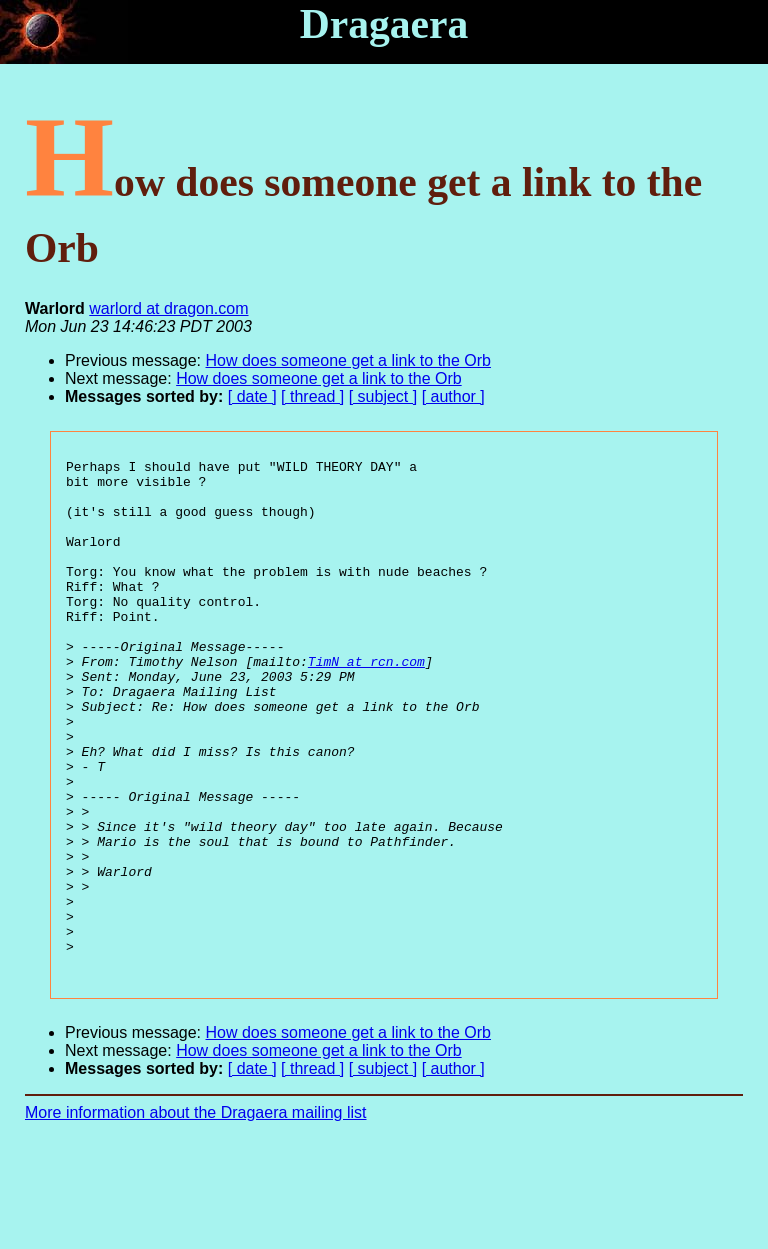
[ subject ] (383, 396)
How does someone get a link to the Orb (349, 360)
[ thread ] (312, 396)
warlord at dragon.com (168, 308)
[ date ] (252, 396)
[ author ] (453, 396)
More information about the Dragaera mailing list (196, 1214)
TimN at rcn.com (366, 703)
